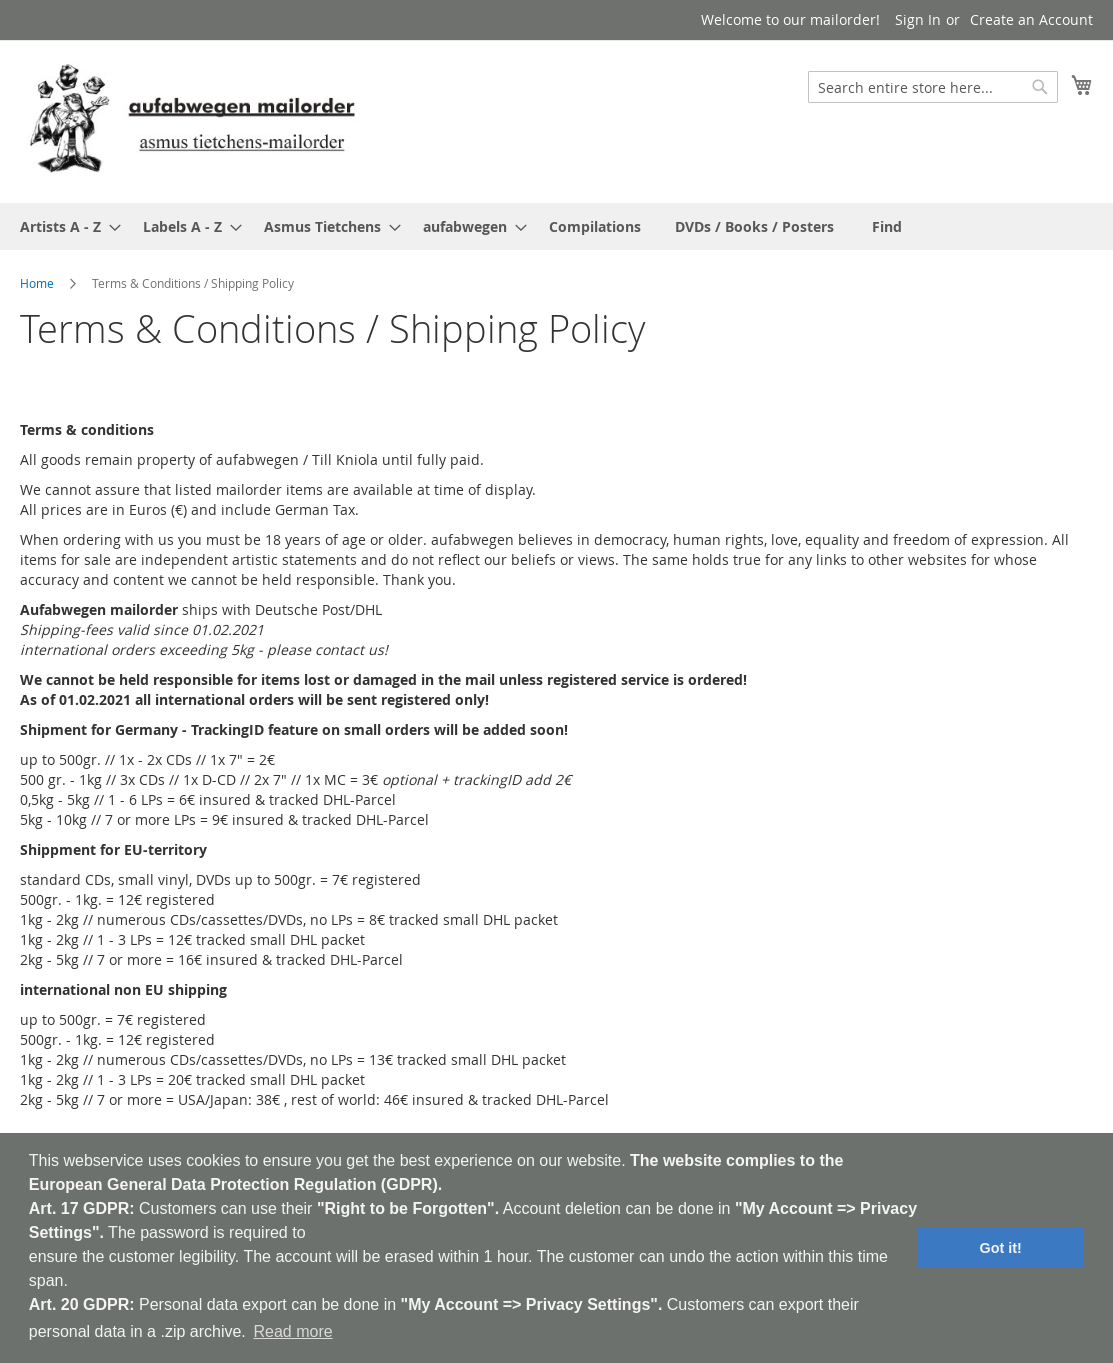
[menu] (556, 226)
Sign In (918, 19)
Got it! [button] (1001, 1248)
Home (37, 283)
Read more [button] (292, 1331)
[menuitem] (64, 226)
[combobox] (933, 87)
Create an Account (1031, 19)
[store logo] (192, 120)
